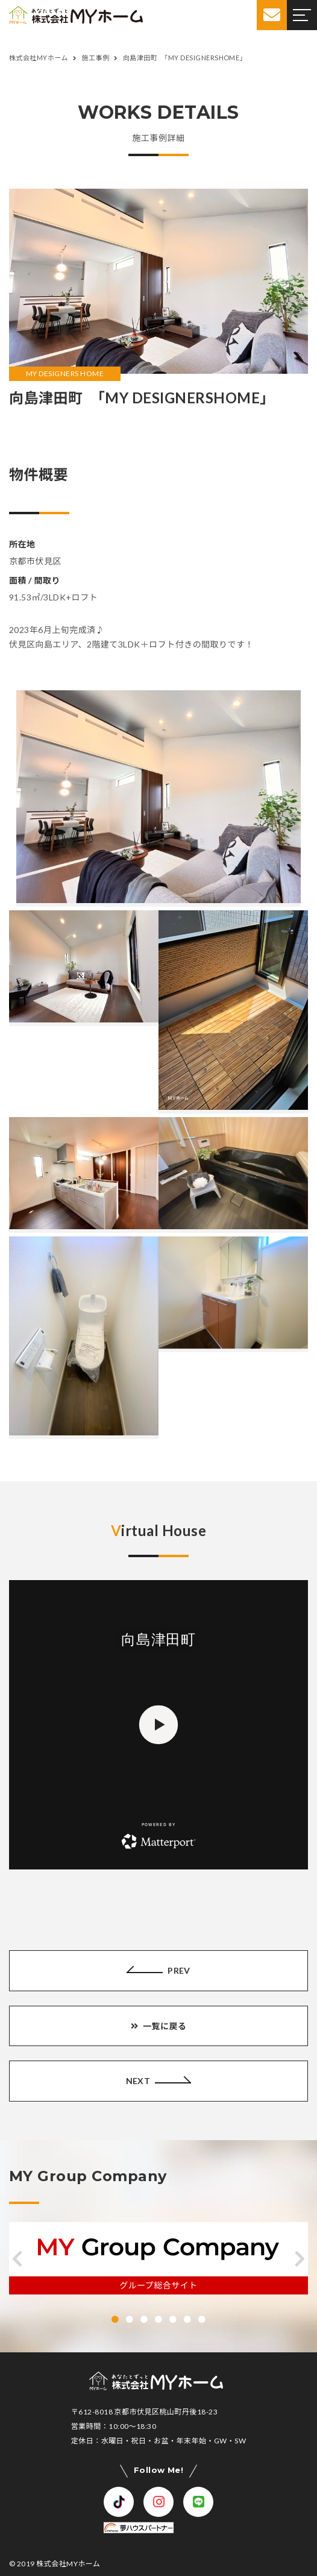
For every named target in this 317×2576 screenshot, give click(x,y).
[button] (17, 2259)
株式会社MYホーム (68, 2563)
